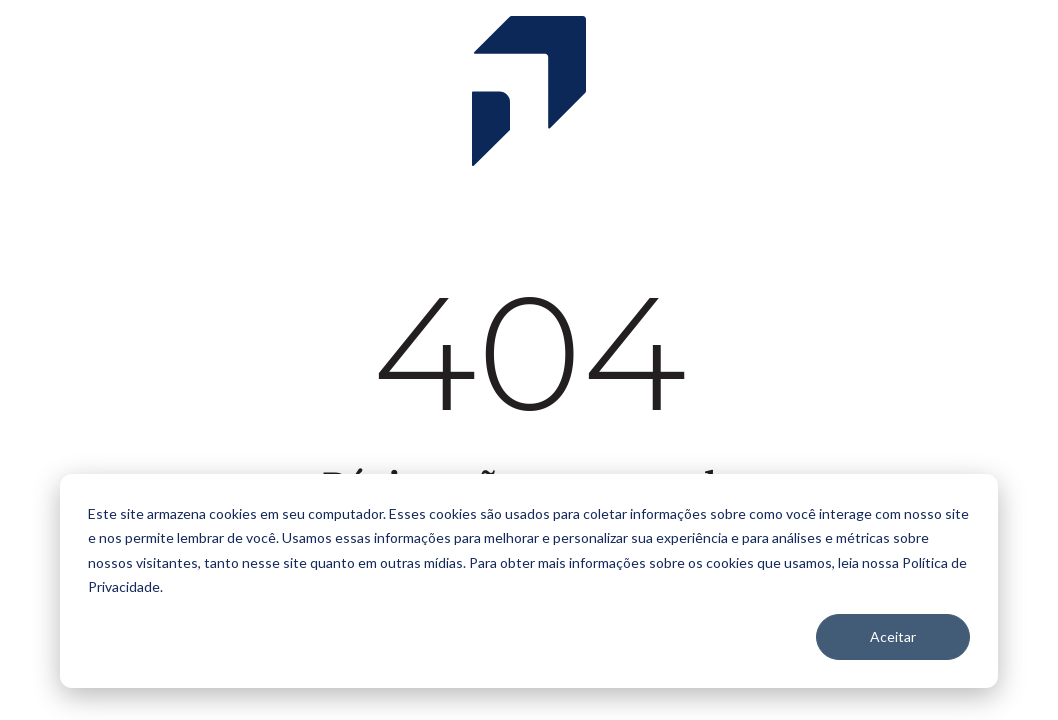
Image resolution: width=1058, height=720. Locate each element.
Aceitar (893, 636)
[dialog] (529, 581)
